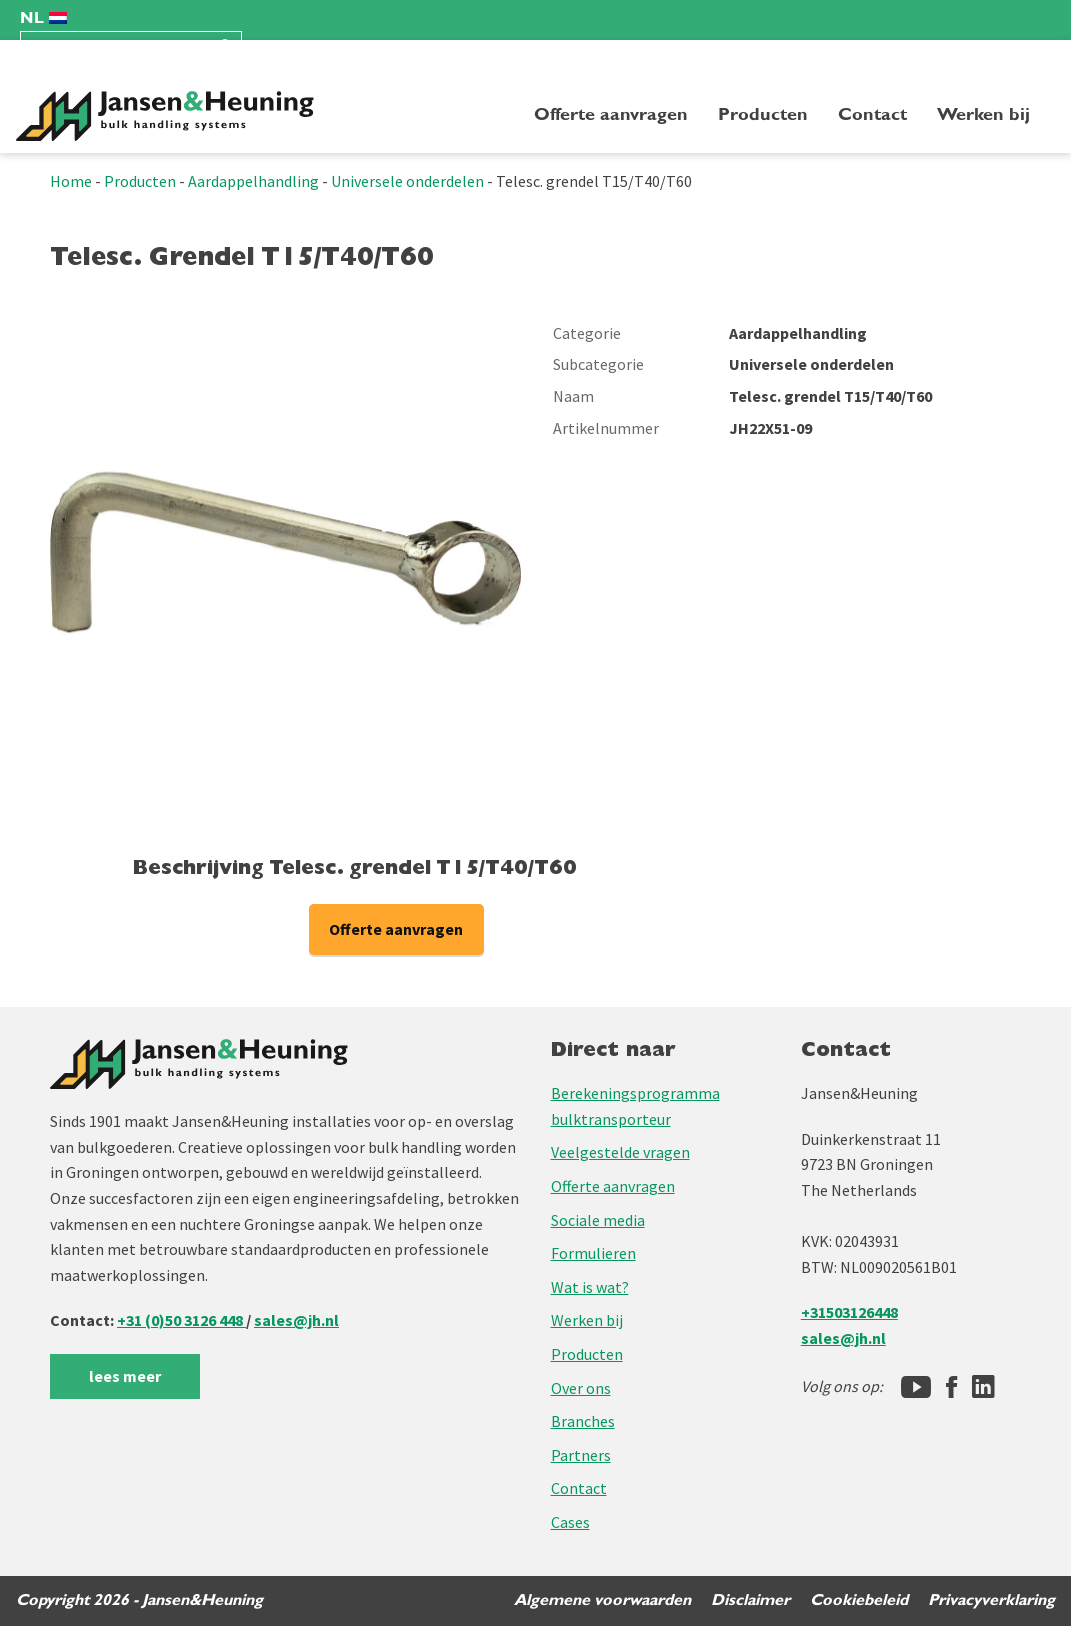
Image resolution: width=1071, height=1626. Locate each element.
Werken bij (983, 114)
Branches (583, 1421)
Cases (570, 1522)
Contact (872, 114)
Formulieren (593, 1253)
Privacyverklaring (991, 1600)
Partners (581, 1455)
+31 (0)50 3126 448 (181, 1320)
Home (71, 181)
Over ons (581, 1388)
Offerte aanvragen (611, 114)
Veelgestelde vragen (620, 1152)
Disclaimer (750, 1600)
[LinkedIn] (983, 1387)
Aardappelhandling (253, 181)
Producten (763, 114)
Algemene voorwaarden (602, 1600)
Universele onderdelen (407, 181)
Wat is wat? (590, 1287)
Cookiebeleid (859, 1600)
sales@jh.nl (296, 1320)
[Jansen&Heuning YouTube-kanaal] (916, 1387)
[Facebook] (951, 1387)
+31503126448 (849, 1312)
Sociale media (598, 1220)
